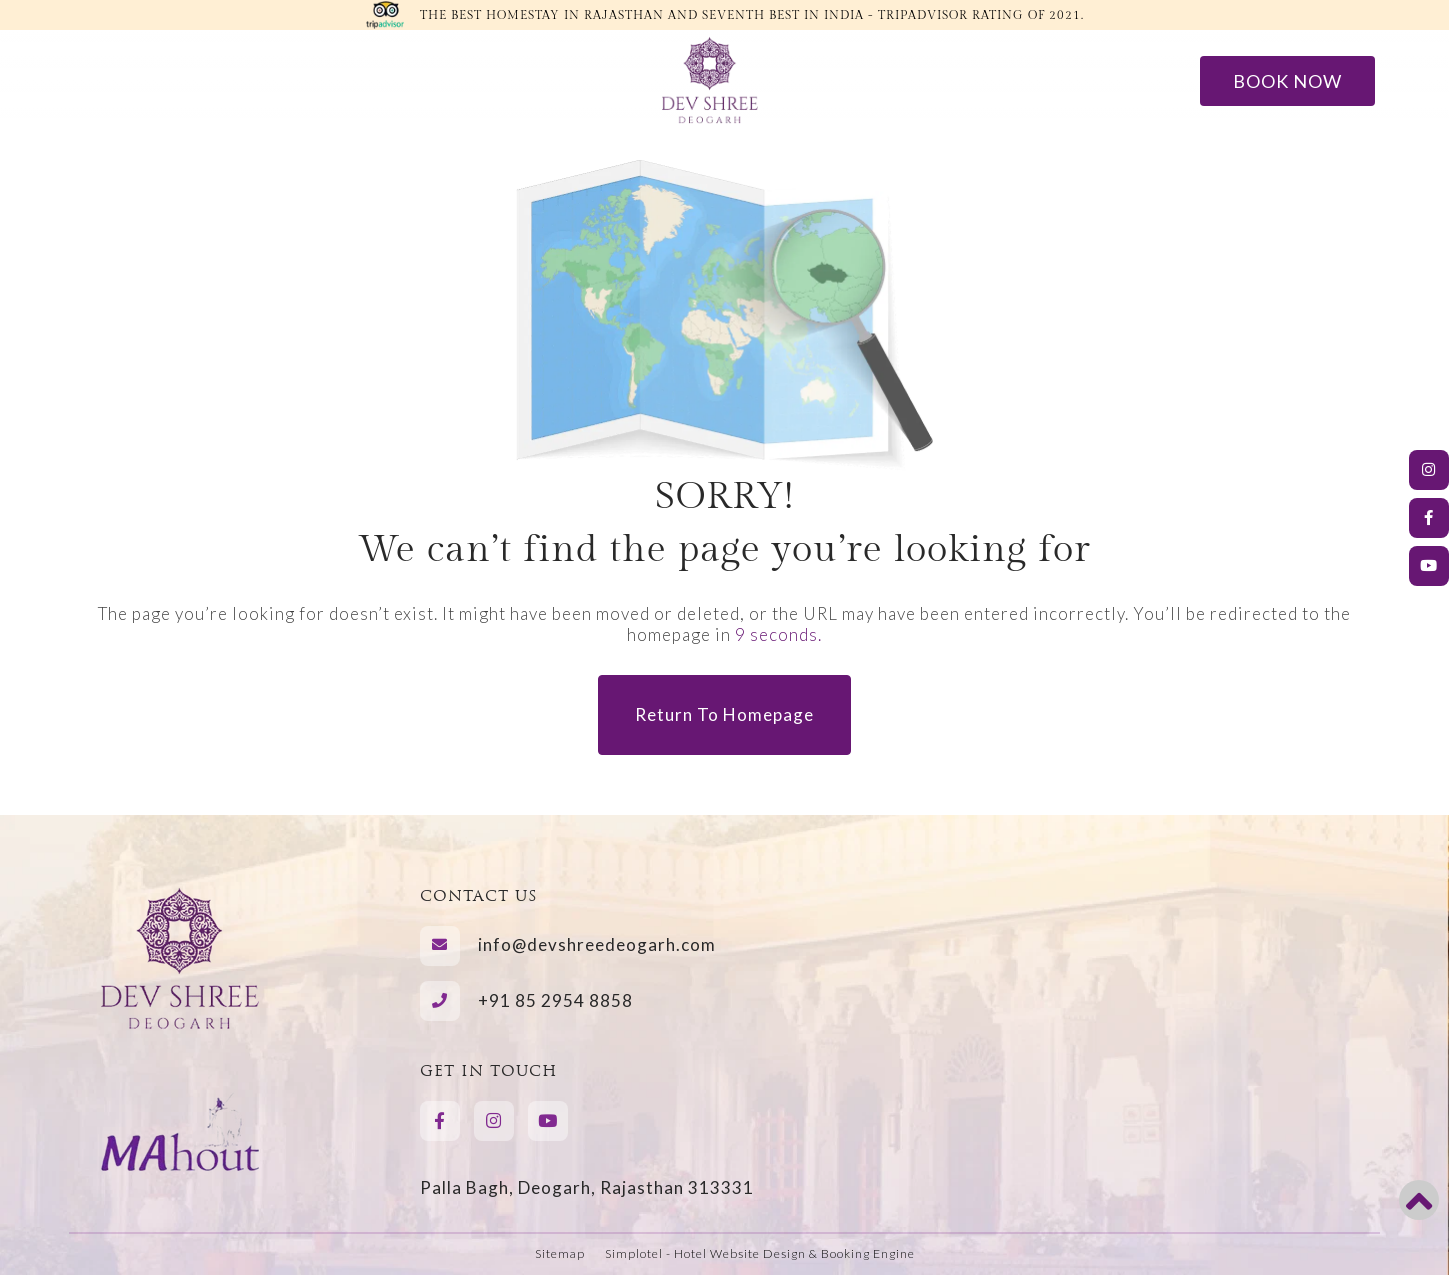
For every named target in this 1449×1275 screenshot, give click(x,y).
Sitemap (560, 1253)
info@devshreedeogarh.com (597, 944)
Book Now (1287, 81)
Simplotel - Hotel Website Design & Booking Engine (760, 1253)
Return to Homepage (724, 714)
